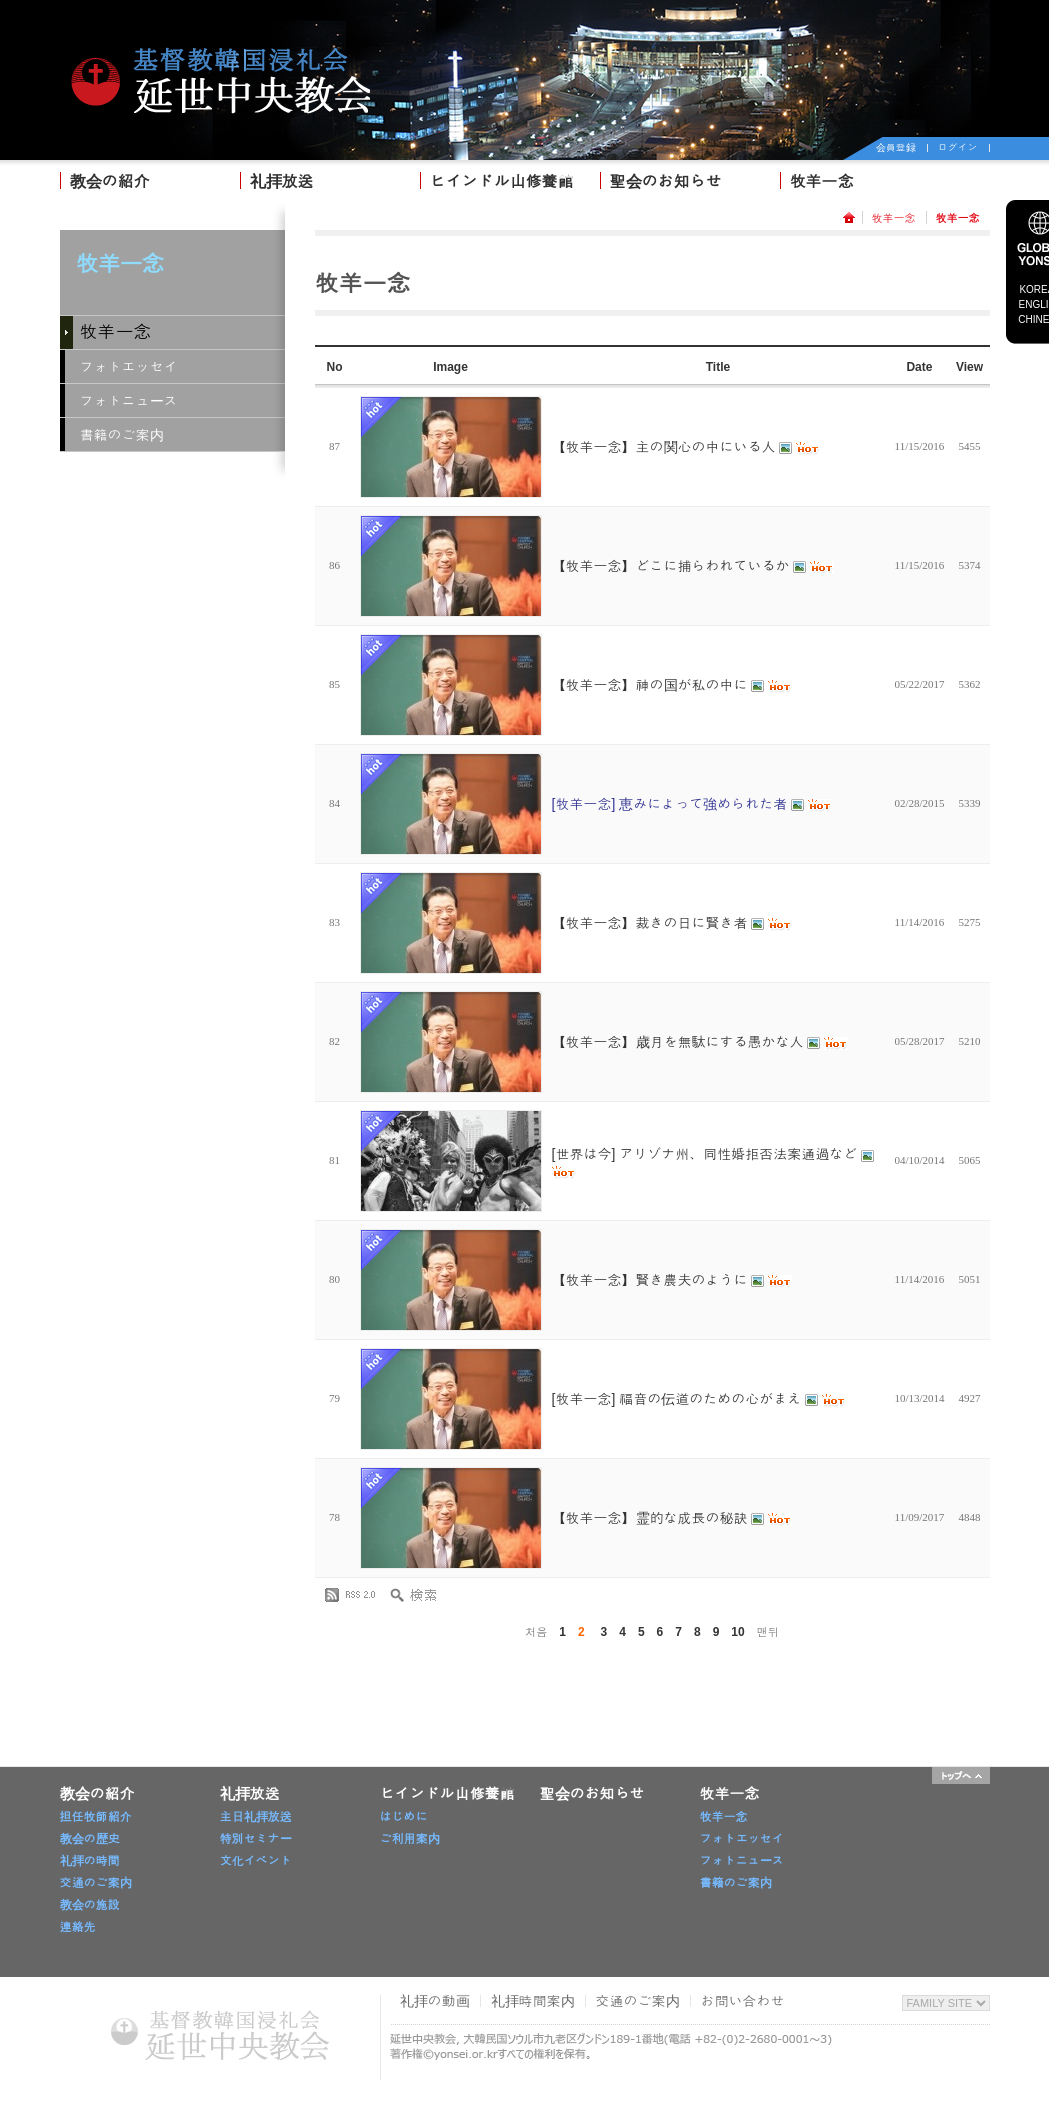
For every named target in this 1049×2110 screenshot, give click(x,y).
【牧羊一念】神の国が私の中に (672, 685)
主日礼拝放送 (256, 1817)
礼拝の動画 (435, 2001)
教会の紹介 (110, 181)
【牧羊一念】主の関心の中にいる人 (686, 447)
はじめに (404, 1817)
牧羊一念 (822, 181)
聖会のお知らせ (666, 181)
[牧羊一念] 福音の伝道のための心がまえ (699, 1399)
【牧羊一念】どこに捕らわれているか (693, 566)
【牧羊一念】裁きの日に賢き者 (672, 923)
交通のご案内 (96, 1883)
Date (919, 367)
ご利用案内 (410, 1839)
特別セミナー (256, 1839)
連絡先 (78, 1927)
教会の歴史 (90, 1839)
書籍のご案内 (122, 435)
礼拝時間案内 (533, 2001)
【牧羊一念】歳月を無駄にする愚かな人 (700, 1042)
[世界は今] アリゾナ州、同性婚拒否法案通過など (713, 1162)
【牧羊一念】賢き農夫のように (672, 1280)
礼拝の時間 (90, 1861)
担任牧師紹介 (96, 1817)
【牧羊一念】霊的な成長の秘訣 (672, 1518)
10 (737, 1632)
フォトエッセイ (129, 367)
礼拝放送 (282, 181)
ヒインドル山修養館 (502, 181)
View (969, 367)
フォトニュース (129, 401)
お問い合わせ (743, 2001)
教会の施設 (90, 1905)
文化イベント (256, 1861)
